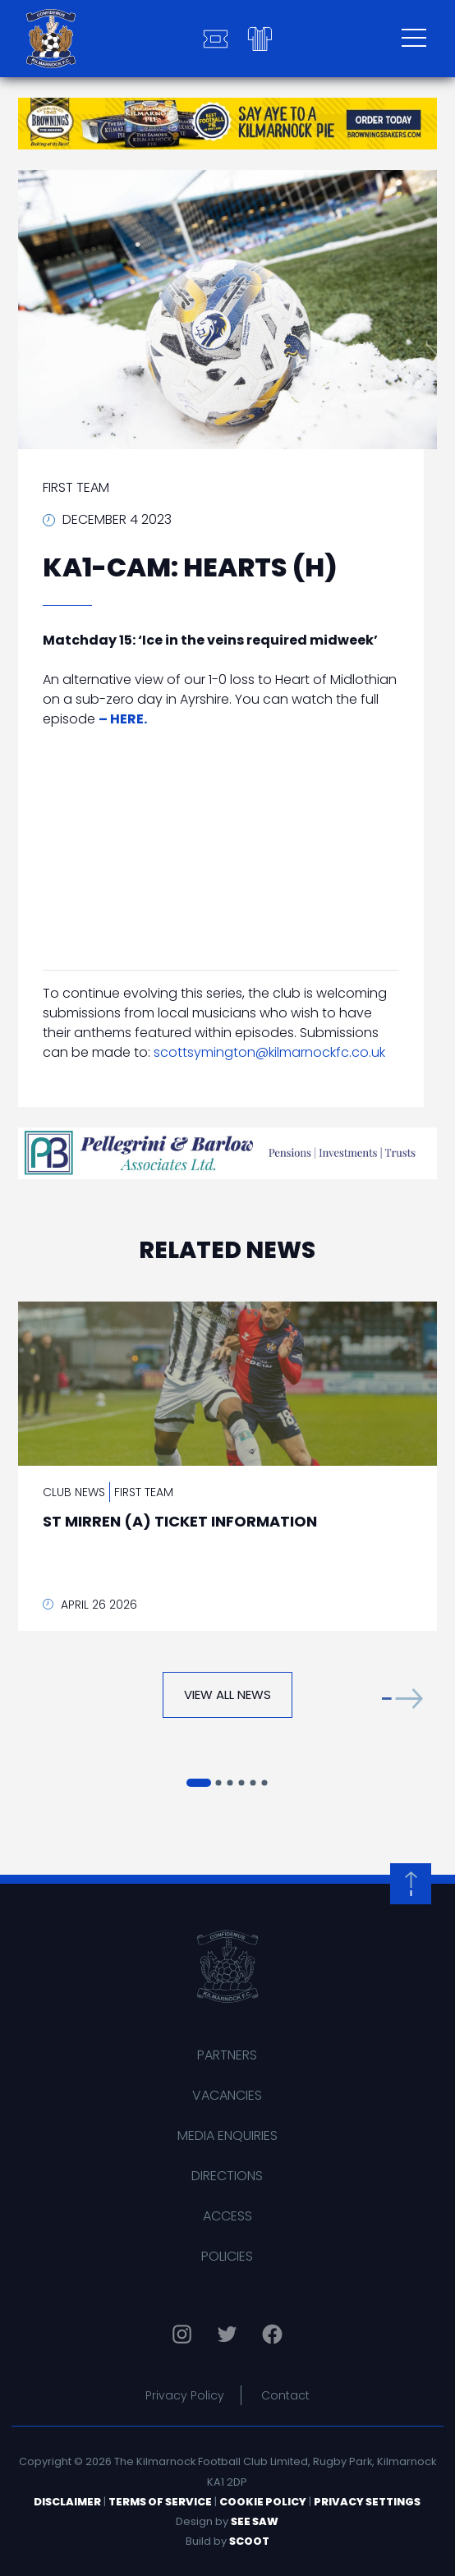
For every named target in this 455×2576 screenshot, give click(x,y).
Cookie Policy (262, 2502)
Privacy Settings (367, 2502)
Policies (227, 2256)
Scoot (249, 2541)
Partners (227, 2055)
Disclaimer (67, 2502)
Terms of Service (160, 2502)
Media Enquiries (227, 2135)
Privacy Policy (184, 2395)
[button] (402, 1698)
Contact (285, 2395)
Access (227, 2215)
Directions (227, 2175)
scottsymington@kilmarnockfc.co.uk (269, 1052)
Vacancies (227, 2095)
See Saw (254, 2521)
